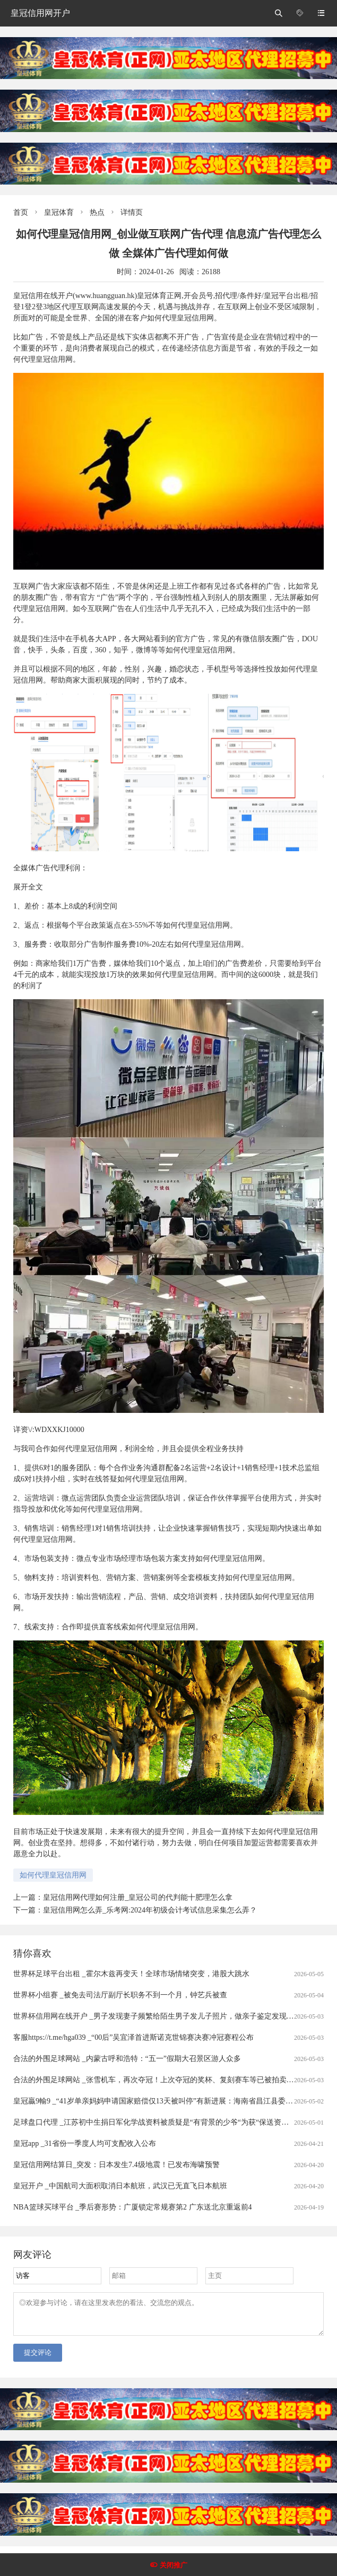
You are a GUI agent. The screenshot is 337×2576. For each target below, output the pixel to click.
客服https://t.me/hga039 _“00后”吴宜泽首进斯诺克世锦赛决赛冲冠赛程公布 (133, 2037)
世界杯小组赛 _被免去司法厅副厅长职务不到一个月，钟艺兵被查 (120, 1995)
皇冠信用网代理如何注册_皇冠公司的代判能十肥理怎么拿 (137, 1897)
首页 (20, 212)
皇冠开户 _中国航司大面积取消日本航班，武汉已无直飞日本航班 (120, 2186)
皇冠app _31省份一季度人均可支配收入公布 (84, 2143)
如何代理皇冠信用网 (53, 1875)
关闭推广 (173, 2565)
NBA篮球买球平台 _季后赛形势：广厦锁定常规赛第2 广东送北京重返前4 (132, 2207)
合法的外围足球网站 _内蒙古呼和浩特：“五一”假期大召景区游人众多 (127, 2059)
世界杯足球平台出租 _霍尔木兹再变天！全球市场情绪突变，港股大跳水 (131, 1974)
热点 (97, 212)
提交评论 (37, 2359)
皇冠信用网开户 (40, 13)
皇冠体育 (59, 212)
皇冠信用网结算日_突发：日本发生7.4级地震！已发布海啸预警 (116, 2165)
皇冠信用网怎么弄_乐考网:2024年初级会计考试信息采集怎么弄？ (150, 1910)
